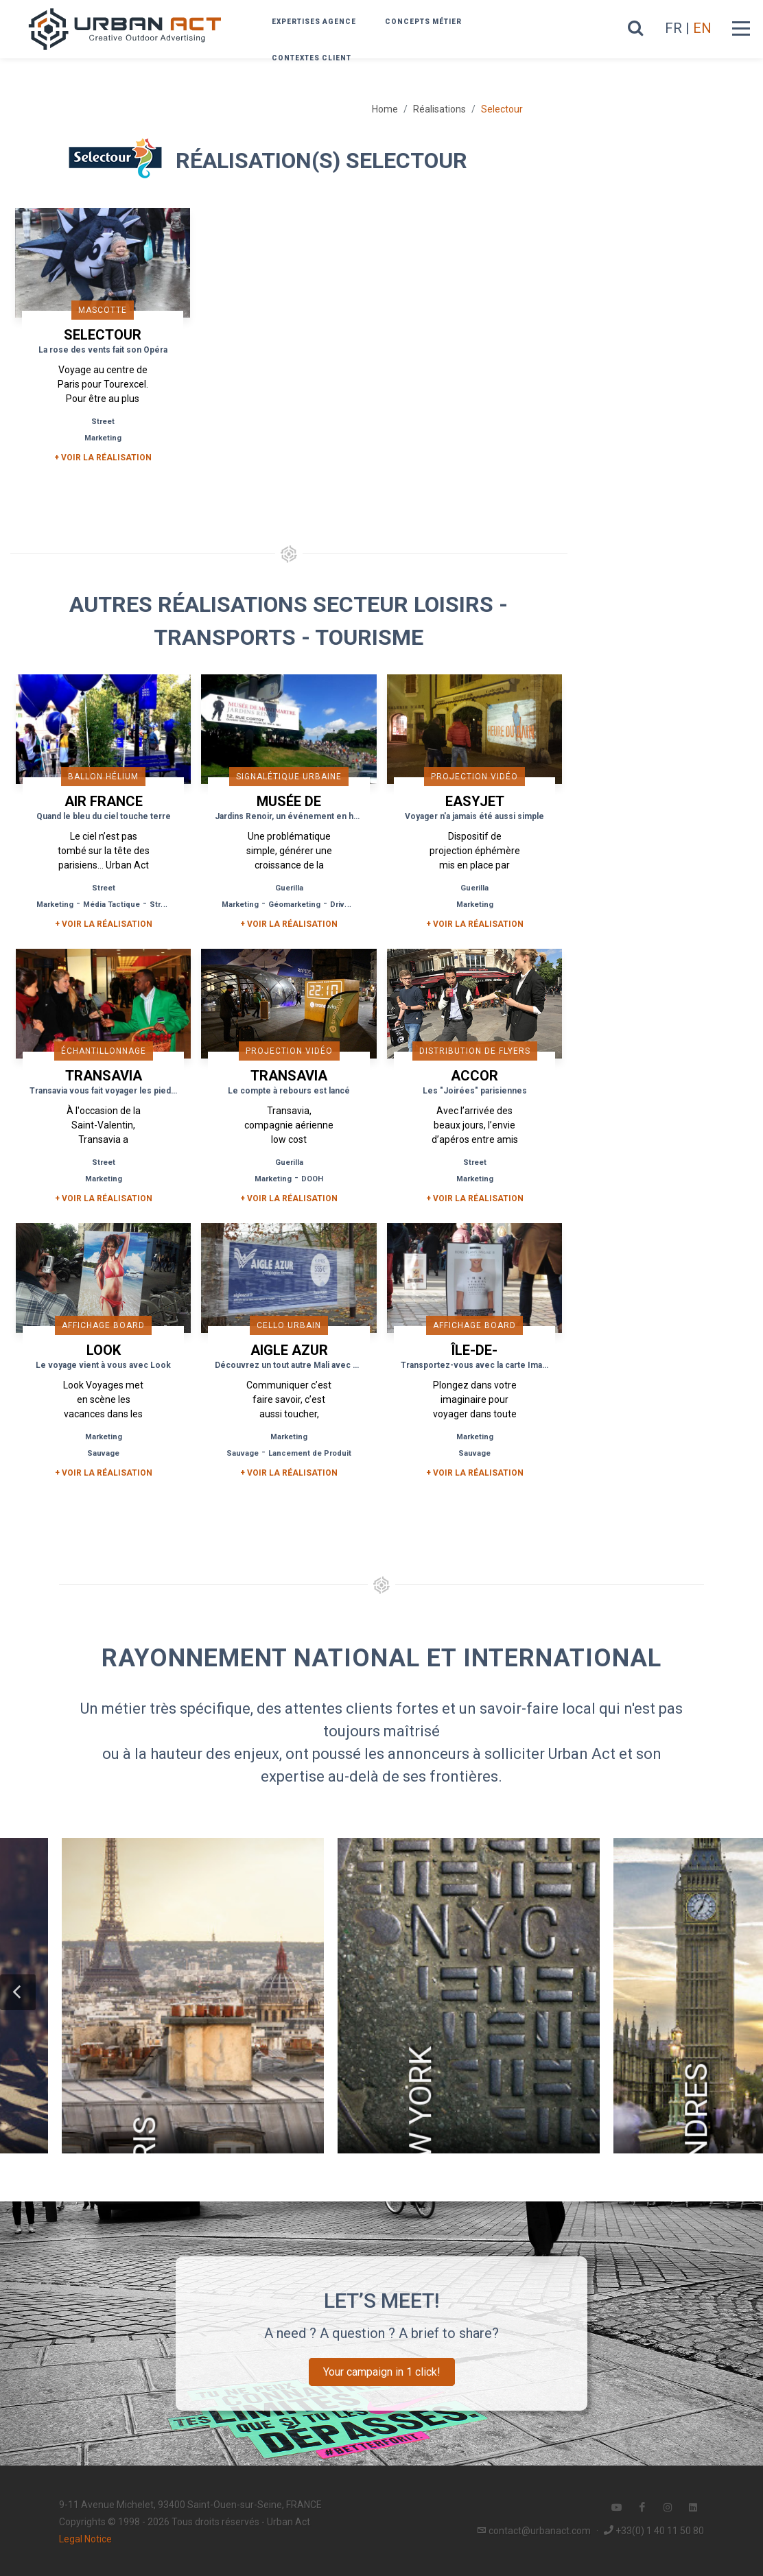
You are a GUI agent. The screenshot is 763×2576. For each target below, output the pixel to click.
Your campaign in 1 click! (382, 2371)
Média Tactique (111, 904)
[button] (18, 1992)
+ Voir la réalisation (103, 457)
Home (385, 109)
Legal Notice (85, 2538)
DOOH (312, 1178)
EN (702, 28)
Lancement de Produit (309, 1453)
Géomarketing (294, 904)
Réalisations (439, 109)
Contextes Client (311, 58)
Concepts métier (423, 21)
